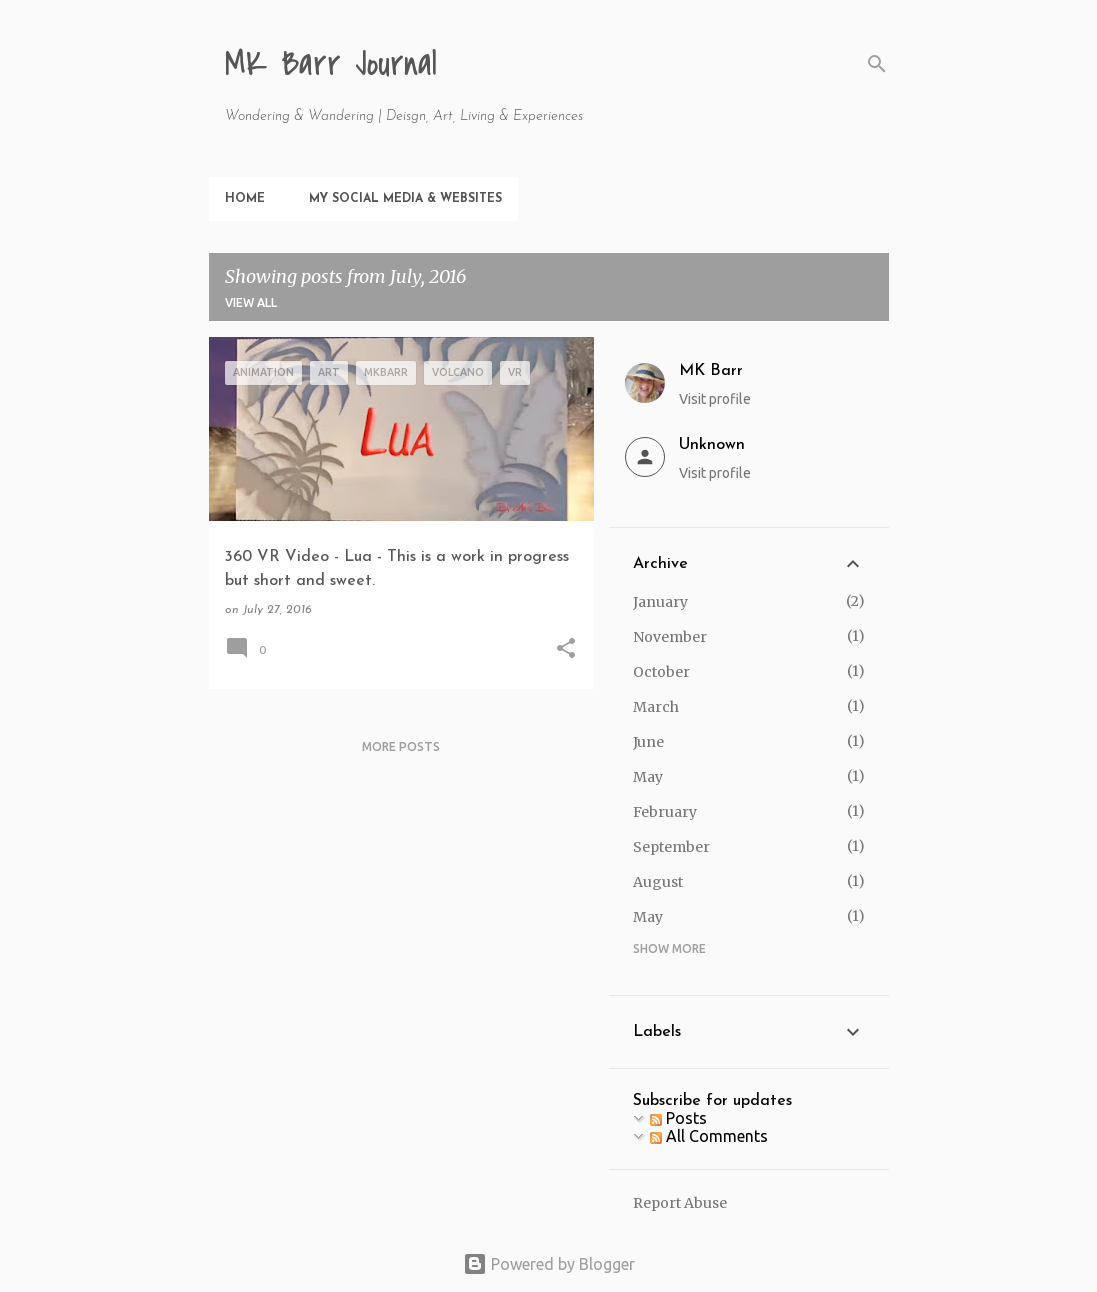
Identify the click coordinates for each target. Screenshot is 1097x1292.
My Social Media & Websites (405, 199)
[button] (566, 650)
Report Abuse (680, 1203)
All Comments (709, 1136)
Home (245, 199)
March (656, 707)
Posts (678, 1118)
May (648, 777)
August (658, 882)
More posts (401, 746)
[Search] (877, 64)
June (648, 742)
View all (251, 302)
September (671, 847)
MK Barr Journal (331, 64)
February (665, 812)
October (661, 672)
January (660, 602)
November (670, 637)
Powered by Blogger (549, 1264)
